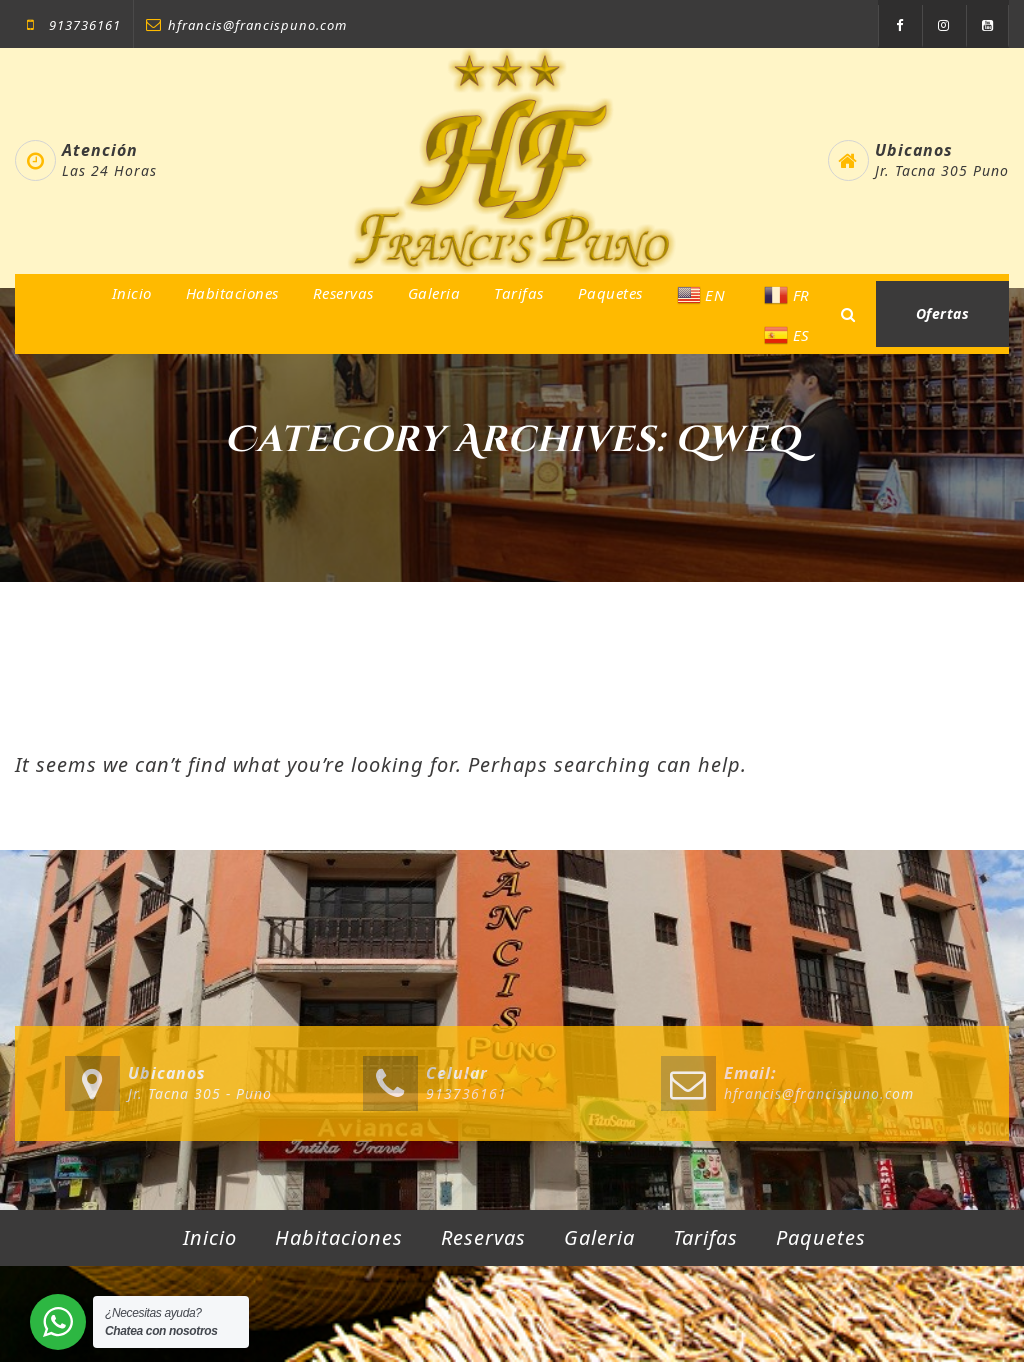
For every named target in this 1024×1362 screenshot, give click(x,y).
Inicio (132, 293)
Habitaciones (232, 293)
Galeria (434, 293)
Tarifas (519, 293)
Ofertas (943, 313)
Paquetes (610, 293)
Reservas (343, 293)
